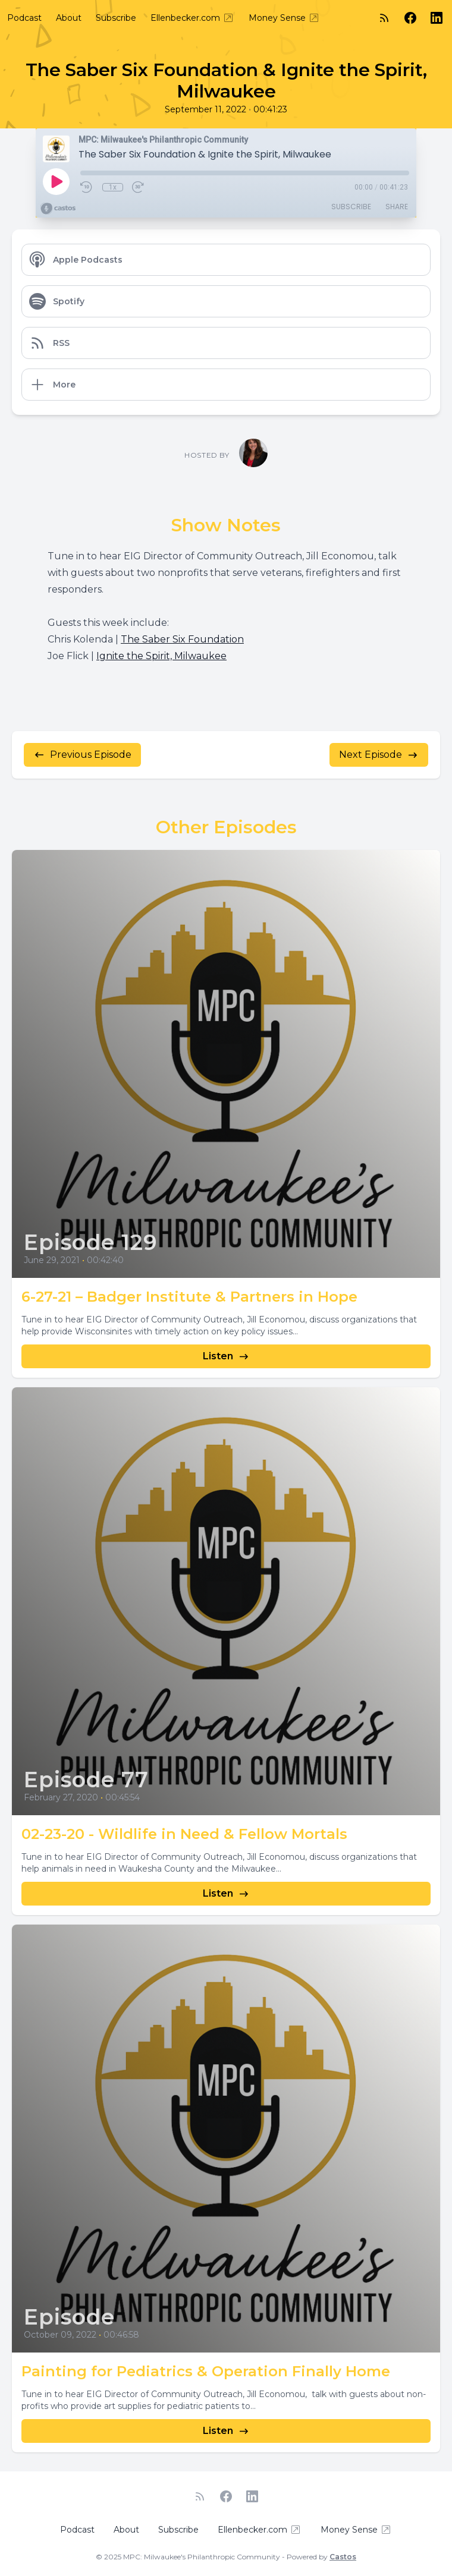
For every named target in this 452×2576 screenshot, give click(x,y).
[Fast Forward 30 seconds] (138, 187)
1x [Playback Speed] (113, 187)
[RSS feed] (384, 18)
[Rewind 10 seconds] (86, 187)
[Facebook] (410, 18)
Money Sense (284, 18)
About (68, 17)
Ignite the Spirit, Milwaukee (161, 656)
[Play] (56, 181)
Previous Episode (82, 755)
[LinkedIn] (436, 18)
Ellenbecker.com (192, 18)
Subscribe (116, 17)
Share (396, 206)
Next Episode (379, 755)
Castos (342, 2556)
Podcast (24, 17)
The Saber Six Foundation (182, 639)
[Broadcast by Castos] (58, 209)
